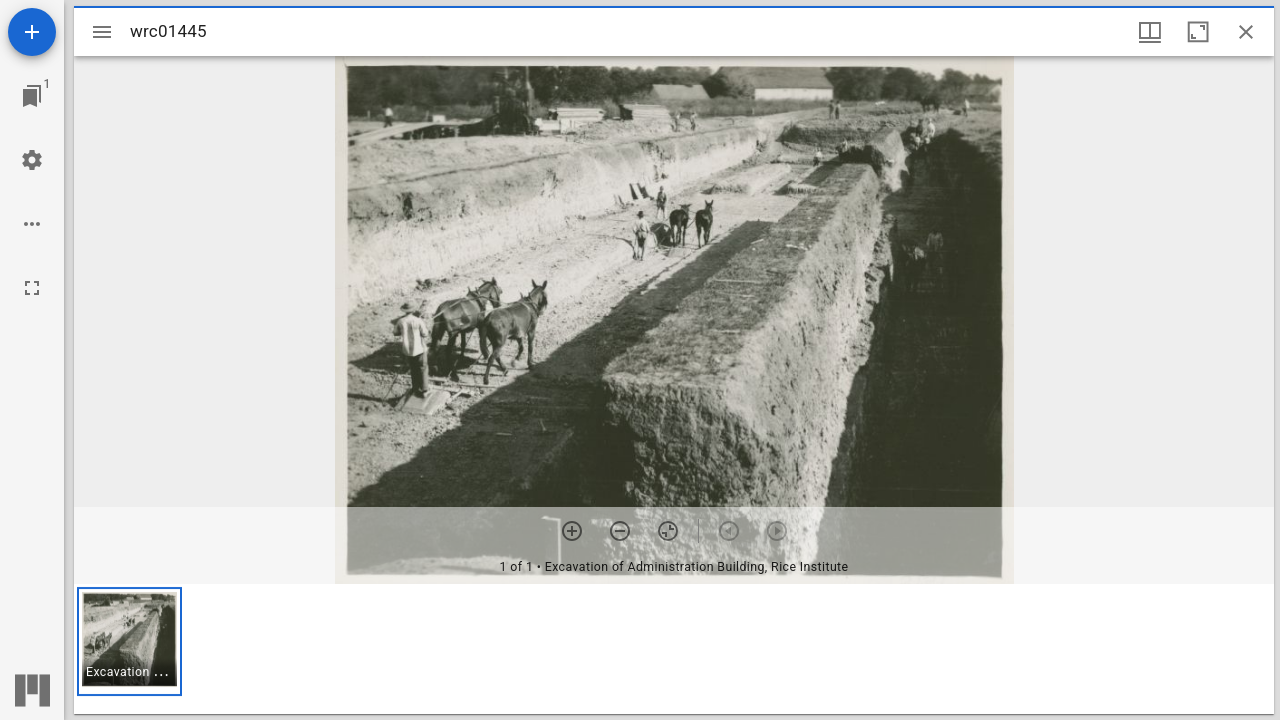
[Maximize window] (1198, 32)
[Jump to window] (32, 96)
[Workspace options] (32, 224)
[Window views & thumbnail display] (1150, 32)
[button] (129, 641)
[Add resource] (32, 32)
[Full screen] (32, 288)
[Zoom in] (572, 531)
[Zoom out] (620, 531)
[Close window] (1246, 32)
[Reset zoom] (668, 531)
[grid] (674, 649)
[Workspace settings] (32, 160)
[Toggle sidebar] (102, 32)
